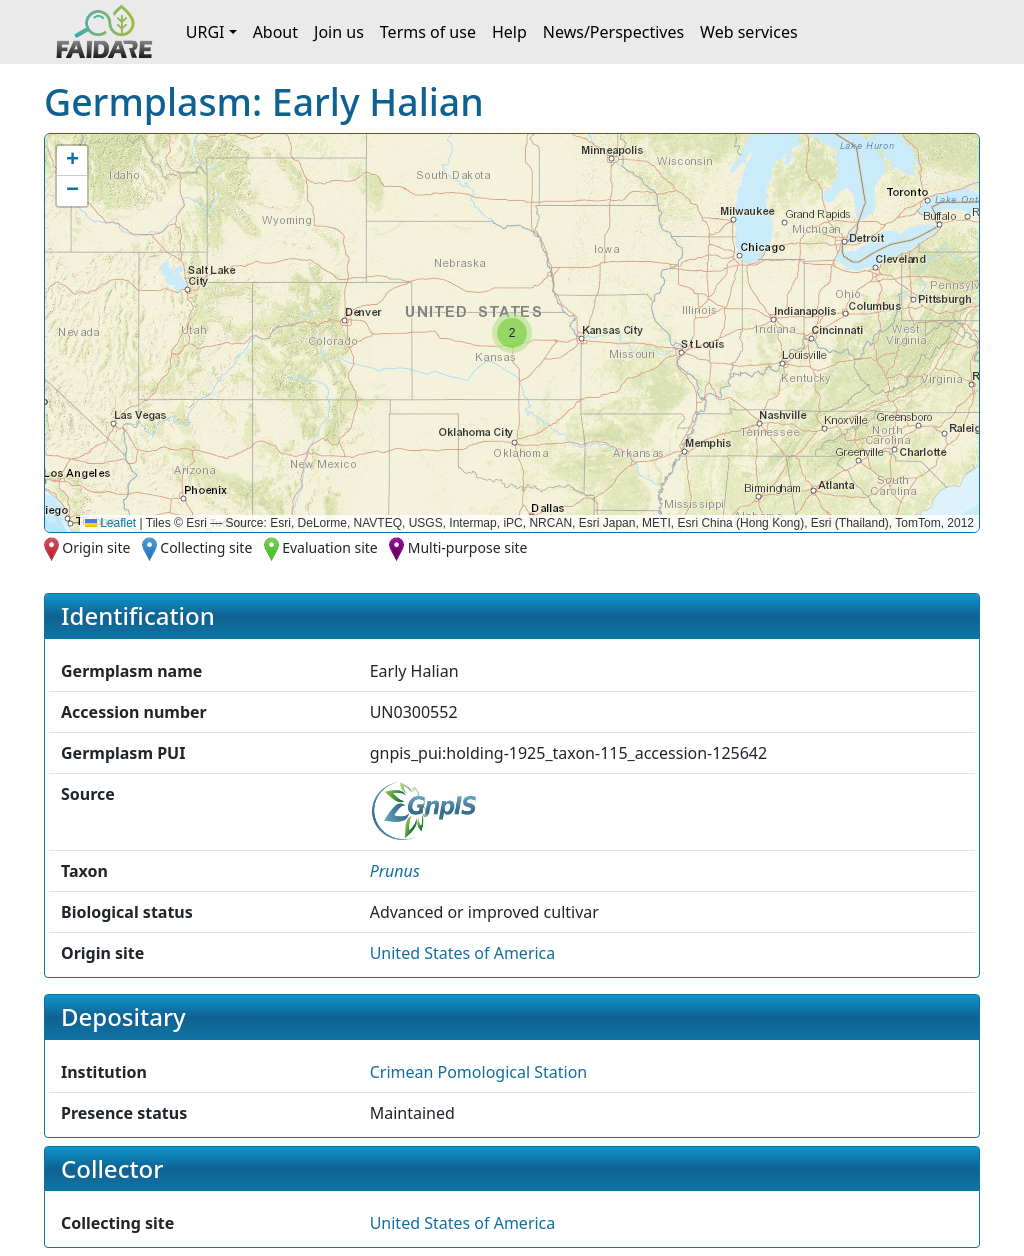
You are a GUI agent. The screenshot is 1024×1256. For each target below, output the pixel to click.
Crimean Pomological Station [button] (479, 1072)
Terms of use (428, 32)
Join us (339, 32)
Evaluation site (330, 547)
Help (509, 32)
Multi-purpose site (468, 547)
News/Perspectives (613, 32)
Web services (749, 32)
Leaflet (110, 523)
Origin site (96, 547)
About (275, 32)
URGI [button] (205, 32)
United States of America (463, 953)
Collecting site (206, 547)
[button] (512, 333)
